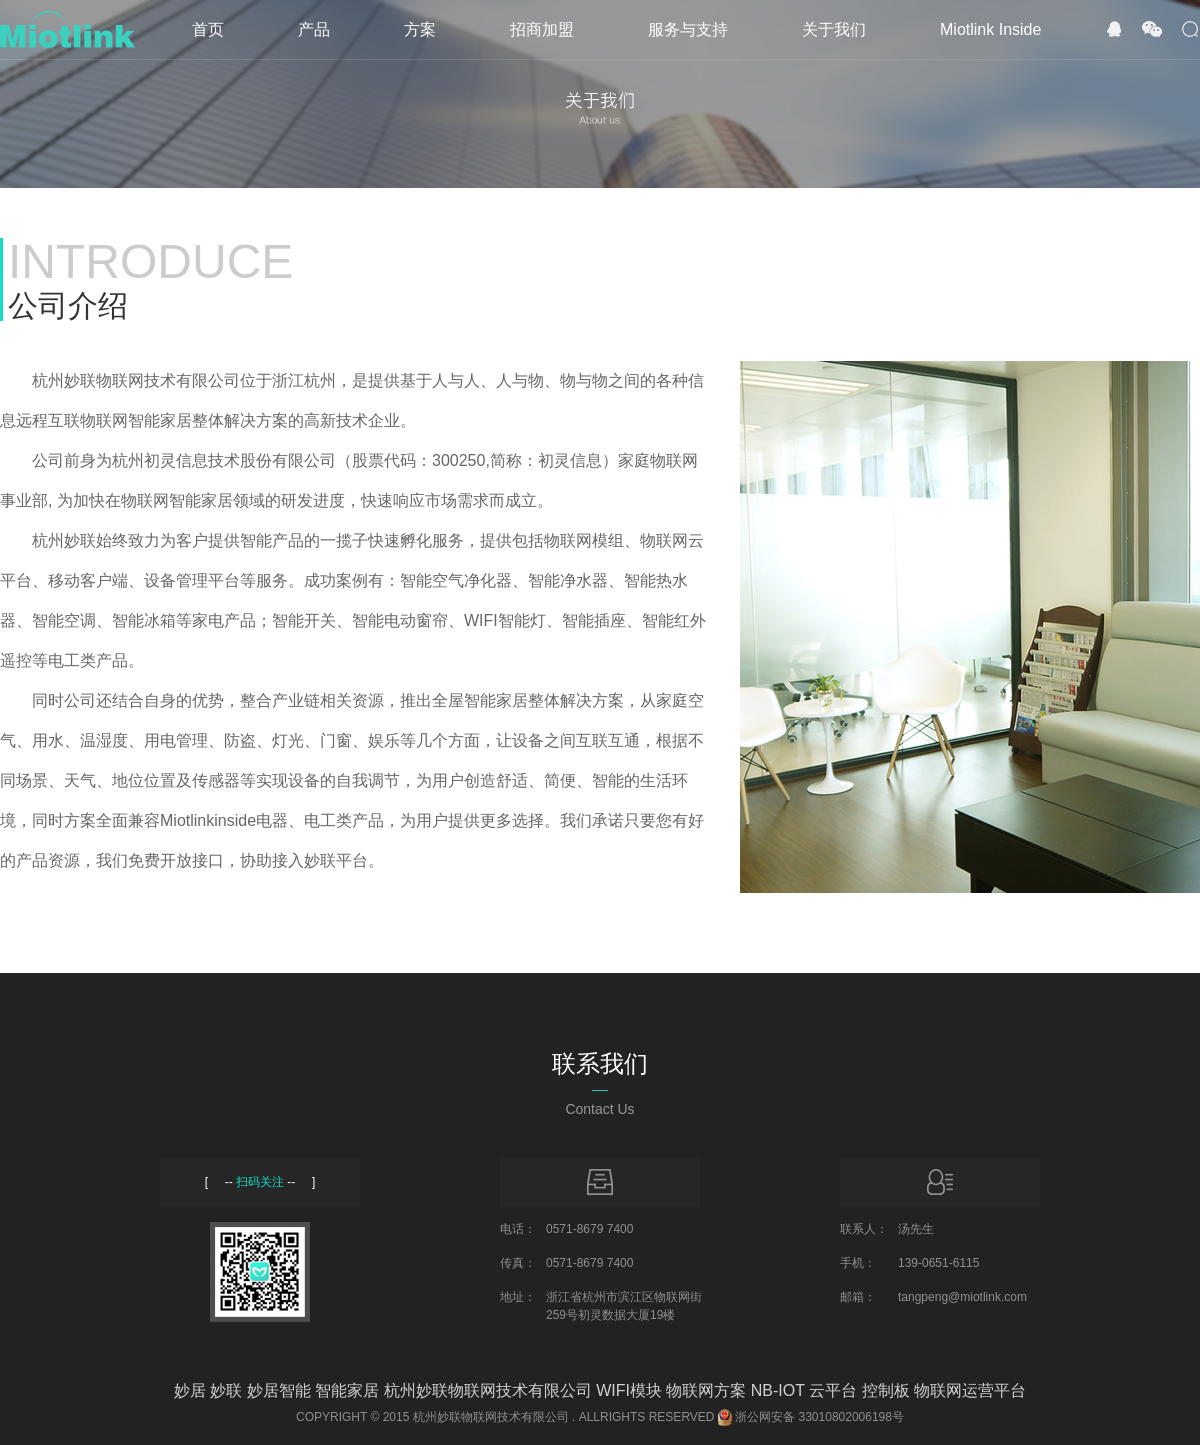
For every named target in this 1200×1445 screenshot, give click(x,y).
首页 (208, 29)
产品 (314, 29)
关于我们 (834, 29)
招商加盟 (542, 29)
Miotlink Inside (990, 29)
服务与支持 (688, 29)
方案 (420, 29)
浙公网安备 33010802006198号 (819, 1417)
